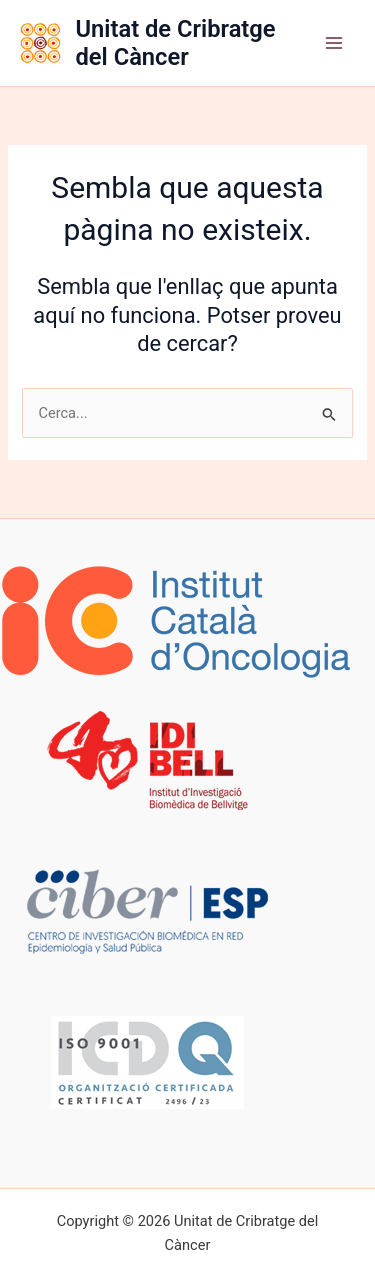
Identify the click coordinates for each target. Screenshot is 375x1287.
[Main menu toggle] (334, 43)
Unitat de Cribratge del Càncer (175, 43)
